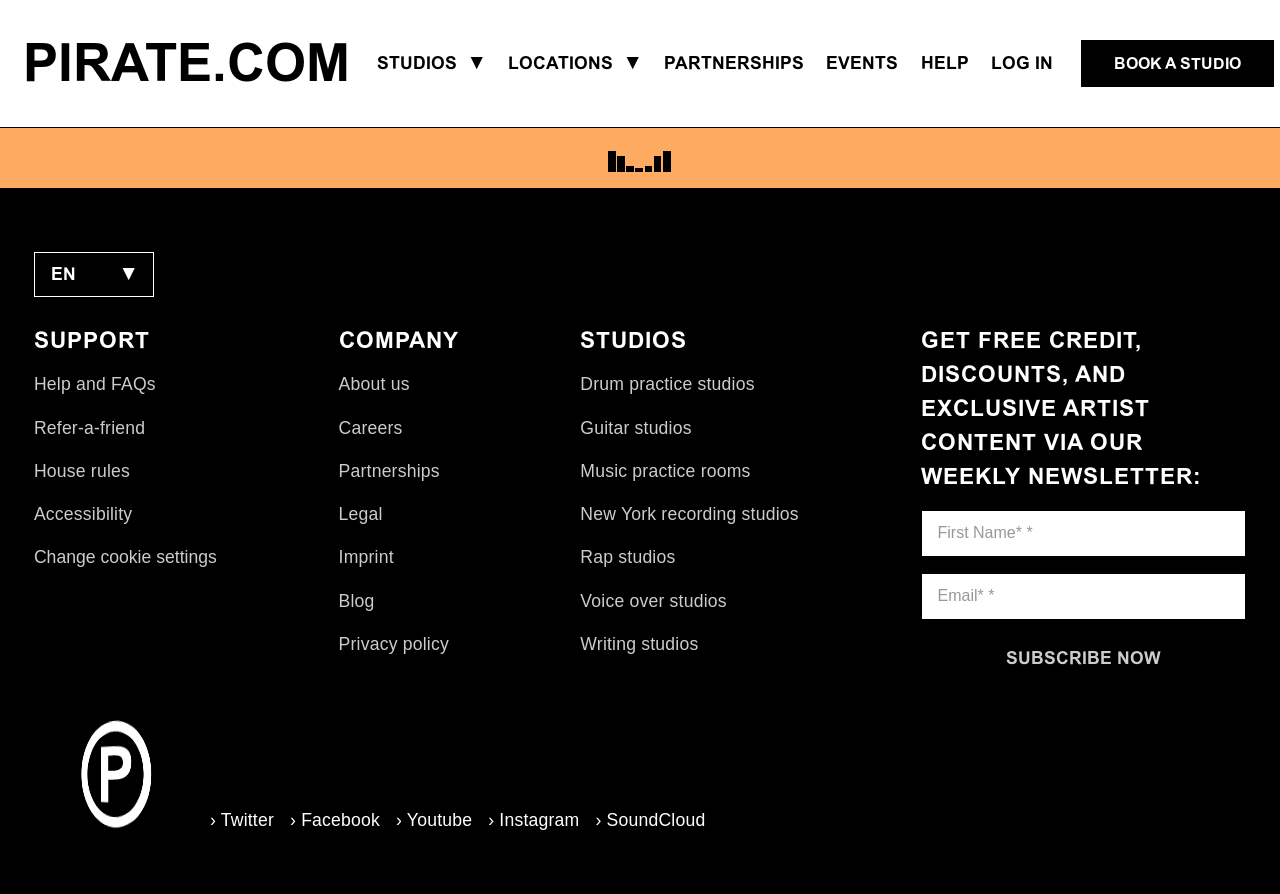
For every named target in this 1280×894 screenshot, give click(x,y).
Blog (357, 601)
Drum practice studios (667, 384)
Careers (371, 428)
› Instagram (533, 820)
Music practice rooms (665, 471)
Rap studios (627, 557)
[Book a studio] (1177, 64)
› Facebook (335, 820)
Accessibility (83, 514)
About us (374, 384)
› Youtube (434, 820)
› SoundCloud (650, 820)
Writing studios (639, 644)
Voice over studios (653, 601)
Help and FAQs (95, 384)
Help (945, 63)
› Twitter (242, 820)
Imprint (366, 557)
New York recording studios (689, 514)
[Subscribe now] (1084, 658)
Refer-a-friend (89, 428)
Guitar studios (635, 428)
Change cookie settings (125, 557)
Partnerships (389, 471)
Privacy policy (394, 644)
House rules (82, 471)
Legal (361, 514)
